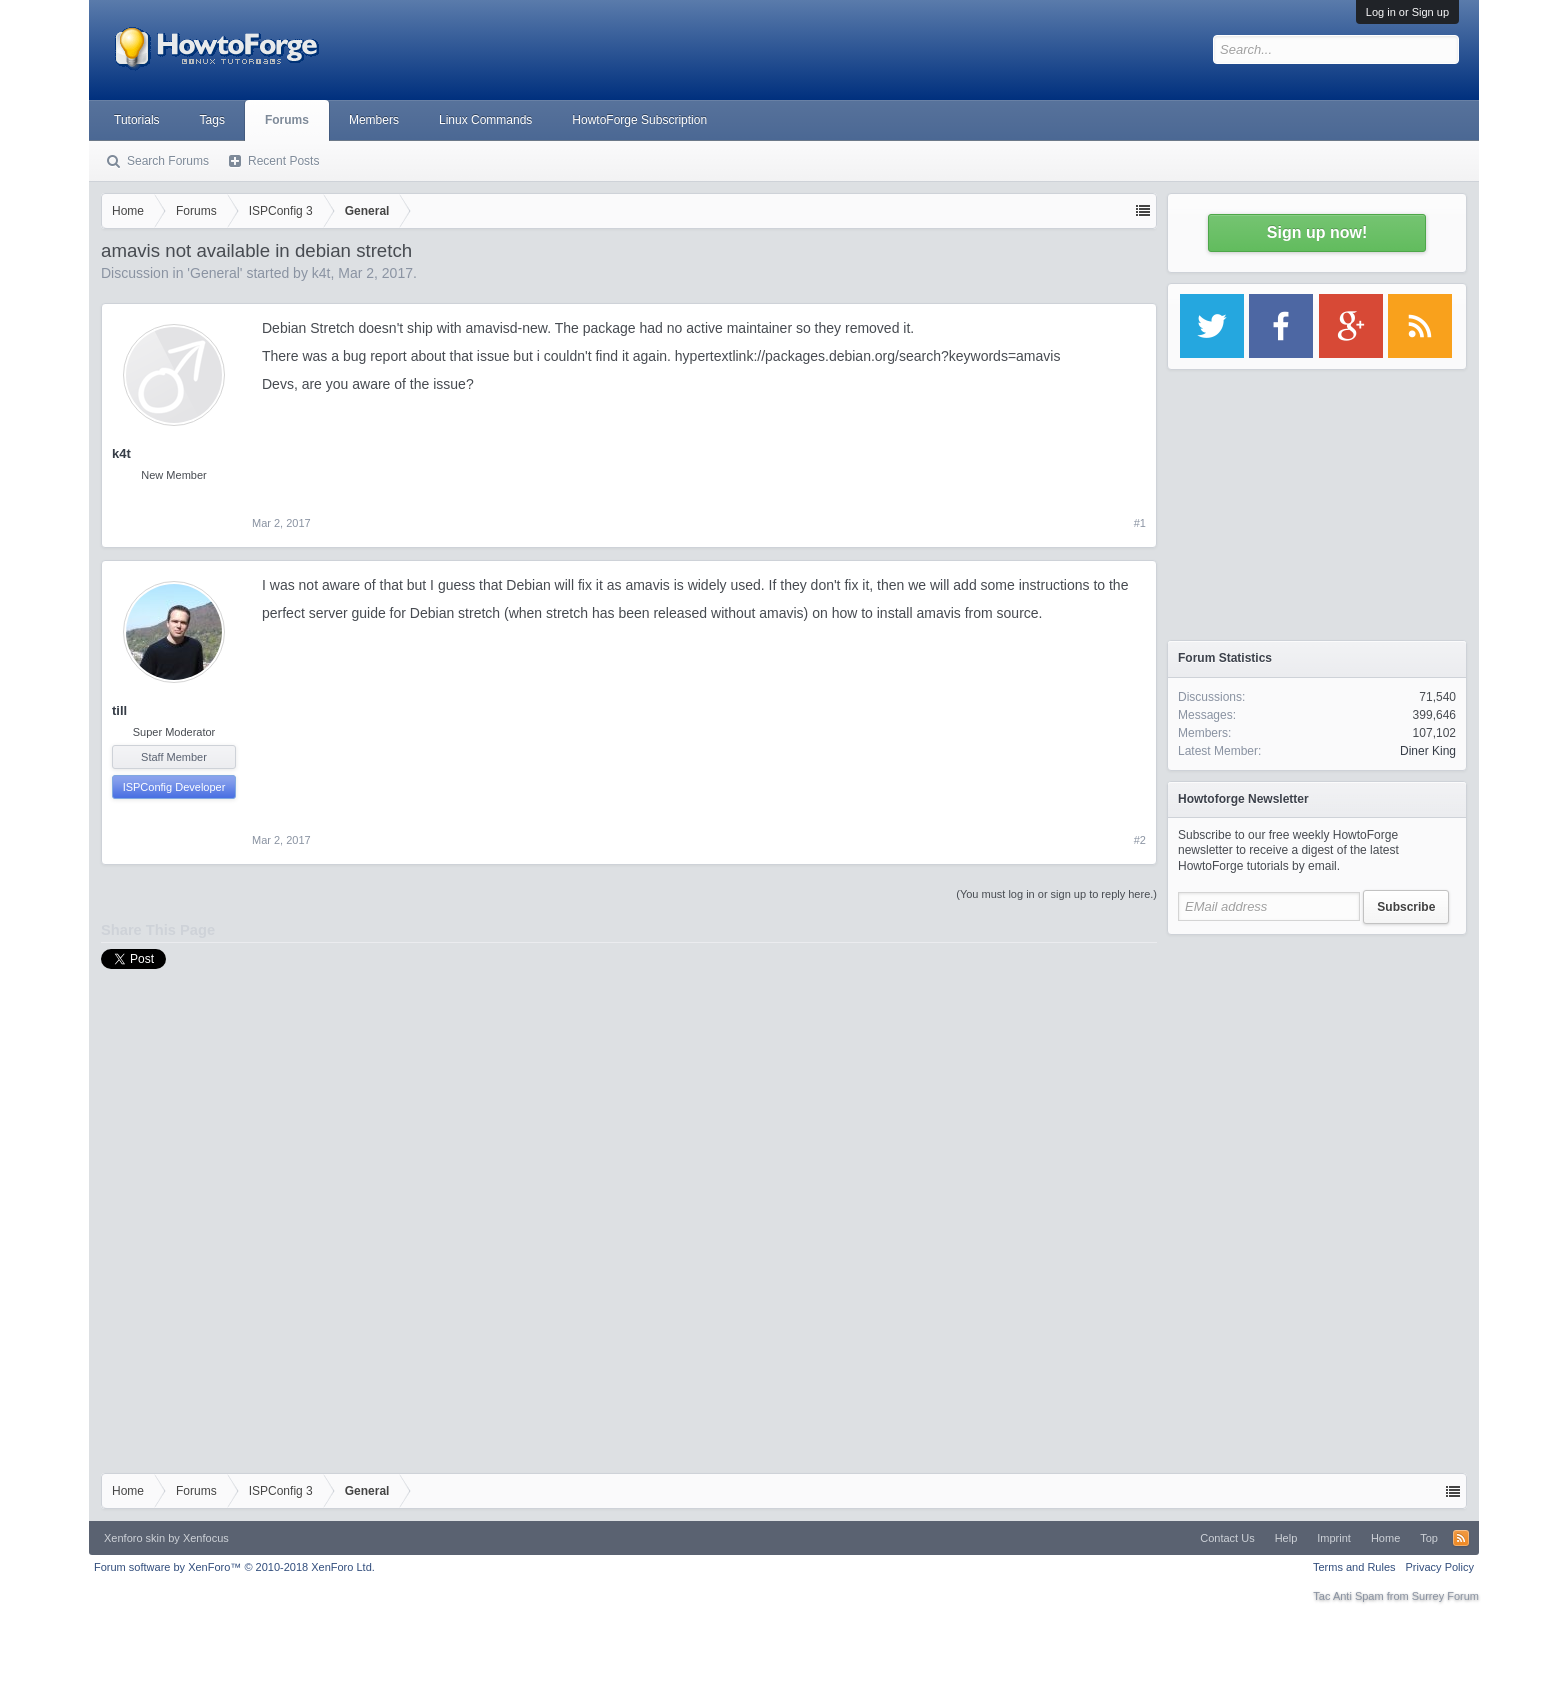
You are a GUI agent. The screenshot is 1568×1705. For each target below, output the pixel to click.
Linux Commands (485, 120)
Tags (212, 120)
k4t (321, 273)
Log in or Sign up (1407, 12)
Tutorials (137, 120)
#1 (1140, 523)
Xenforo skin (134, 1538)
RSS (1461, 1538)
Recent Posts (283, 161)
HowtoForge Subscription (639, 120)
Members (374, 120)
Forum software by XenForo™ (234, 1567)
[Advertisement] (1317, 1070)
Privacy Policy (1440, 1567)
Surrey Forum (1445, 1596)
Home (1385, 1538)
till (119, 710)
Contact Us (1227, 1538)
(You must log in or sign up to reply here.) (1056, 894)
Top (1429, 1538)
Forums (287, 120)
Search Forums (168, 161)
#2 (1140, 840)
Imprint (1334, 1538)
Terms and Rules (1354, 1567)
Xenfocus (206, 1538)
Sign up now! (1317, 232)
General (215, 273)
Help (1286, 1538)
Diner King (1428, 751)
